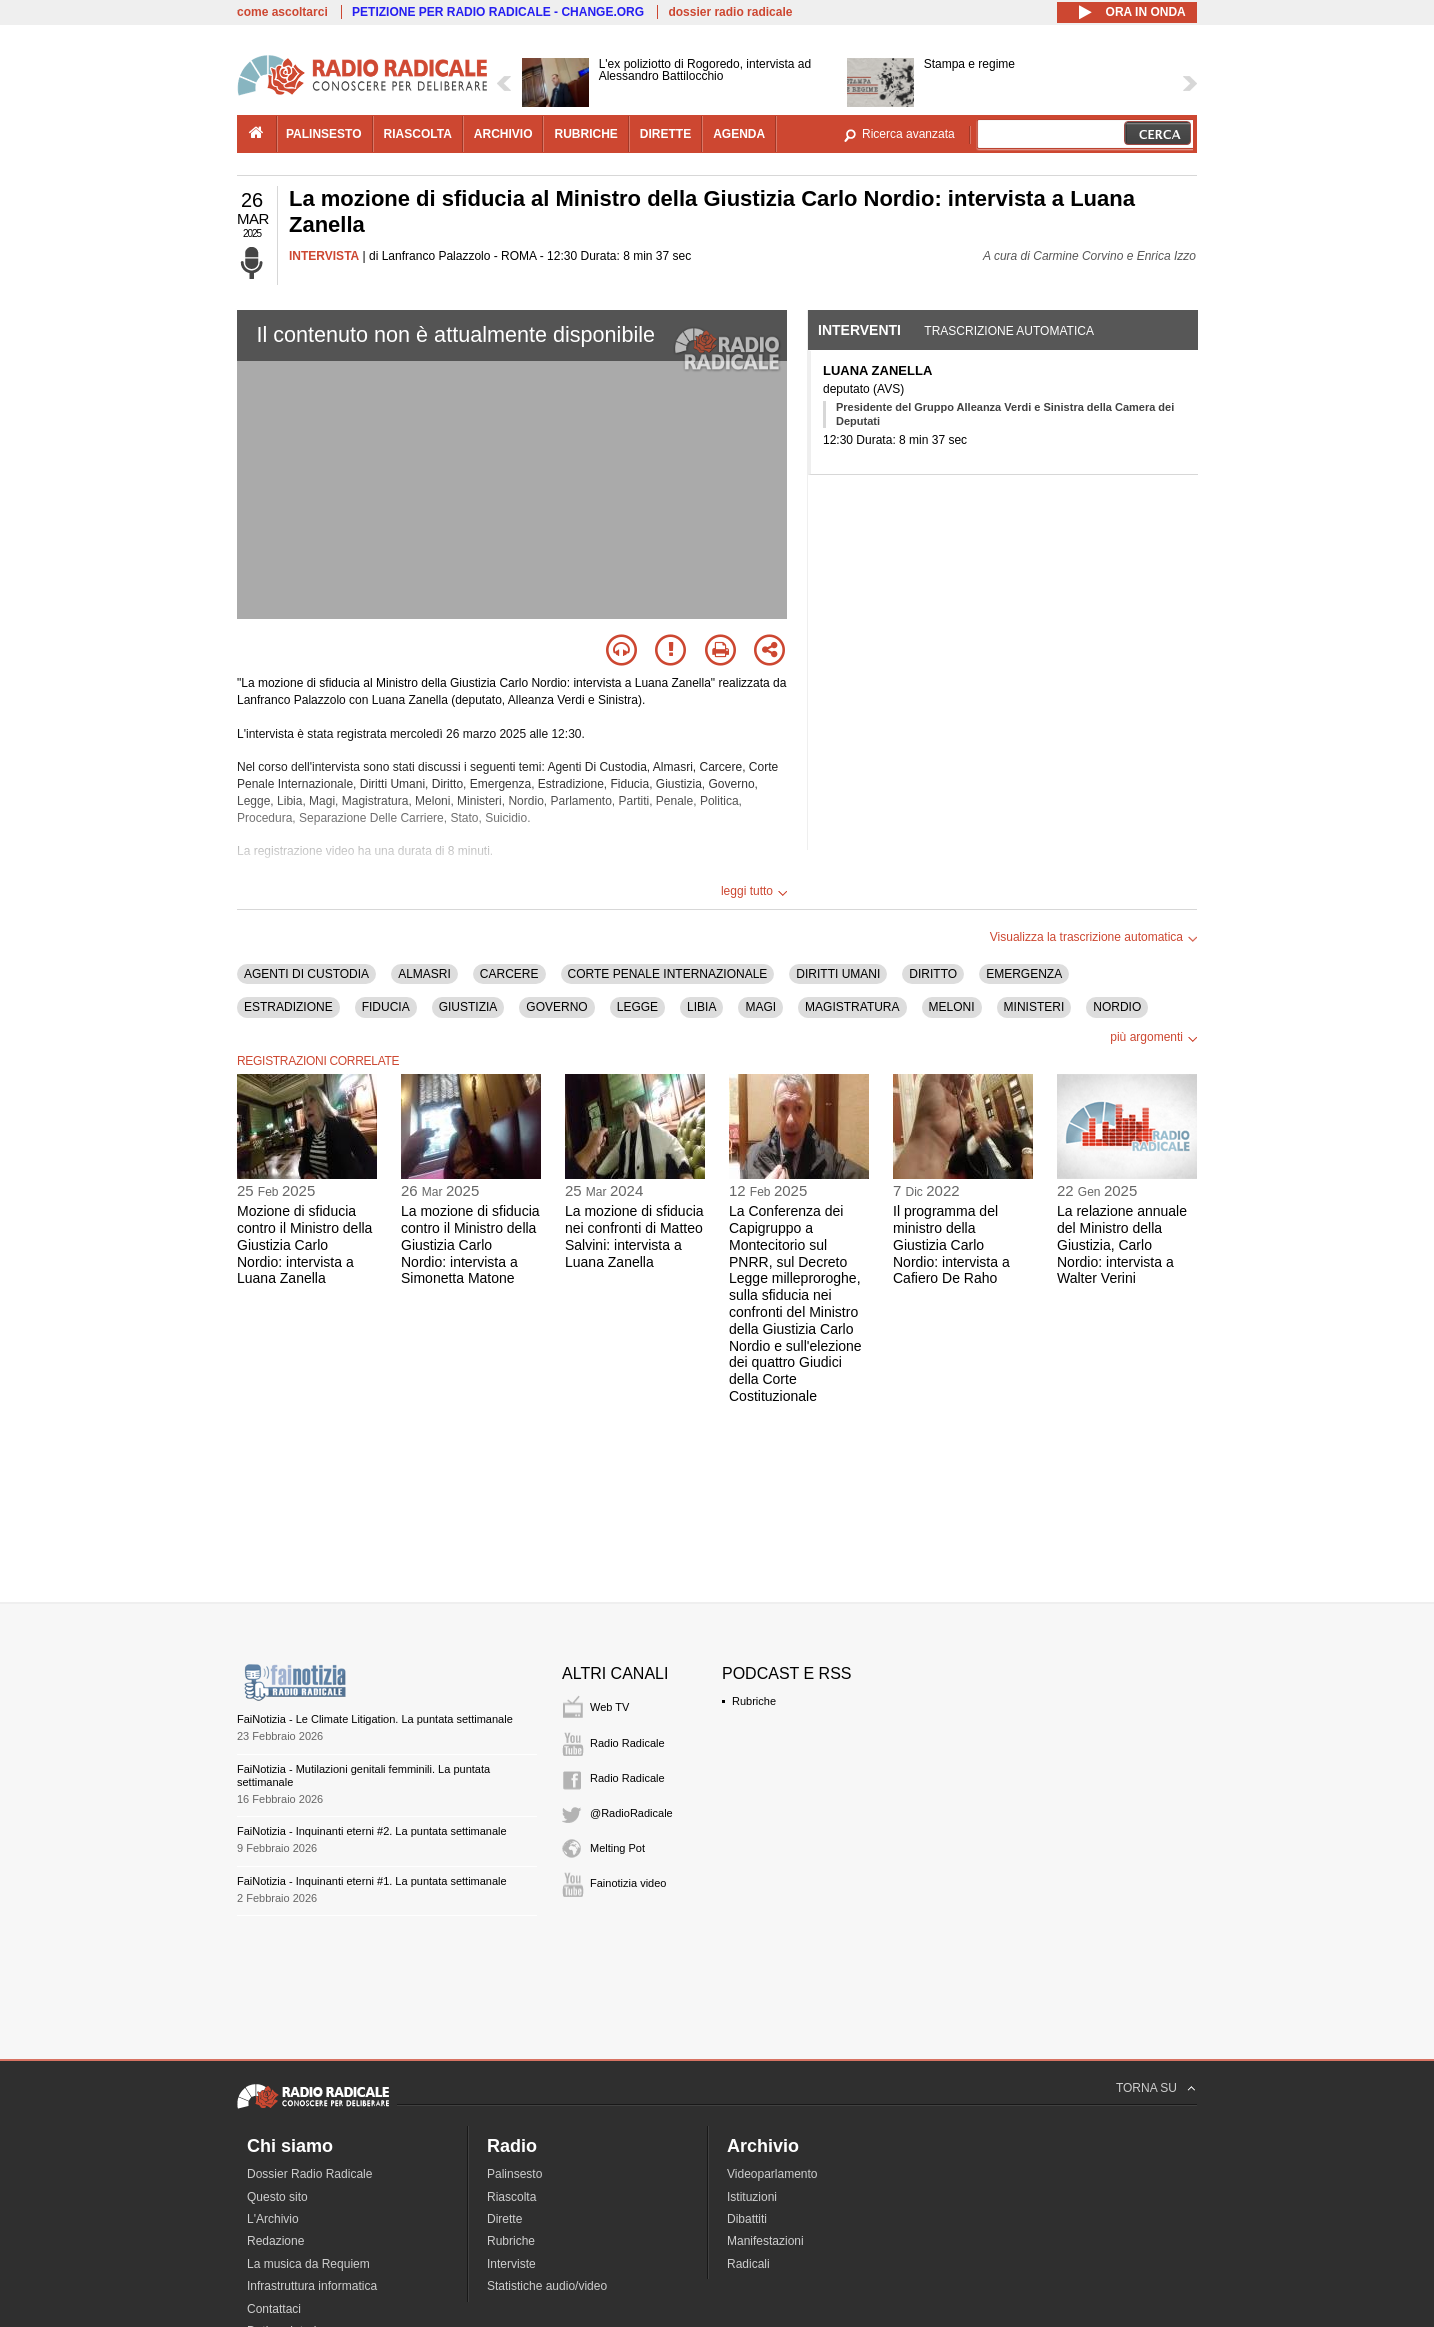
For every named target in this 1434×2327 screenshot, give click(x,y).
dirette (665, 134)
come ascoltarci (282, 12)
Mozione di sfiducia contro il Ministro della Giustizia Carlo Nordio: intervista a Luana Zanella (304, 1244)
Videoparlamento (772, 2174)
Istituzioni (752, 2197)
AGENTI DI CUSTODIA (306, 974)
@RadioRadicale (631, 1813)
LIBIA (701, 1007)
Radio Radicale (627, 1743)
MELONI (952, 1007)
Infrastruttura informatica (312, 2286)
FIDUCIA (386, 1007)
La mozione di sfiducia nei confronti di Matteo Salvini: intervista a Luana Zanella (634, 1236)
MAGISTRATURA (852, 1007)
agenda (739, 134)
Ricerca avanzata (908, 134)
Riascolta (511, 2197)
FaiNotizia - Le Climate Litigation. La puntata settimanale (375, 1719)
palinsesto (324, 134)
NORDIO (1117, 1007)
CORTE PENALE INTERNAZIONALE (668, 974)
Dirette (504, 2219)
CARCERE (509, 974)
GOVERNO (556, 1007)
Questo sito (277, 2197)
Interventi (859, 330)
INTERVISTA (324, 256)
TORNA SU (1146, 2088)
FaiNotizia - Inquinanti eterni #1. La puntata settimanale (372, 1881)
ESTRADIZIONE (288, 1007)
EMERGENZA (1024, 974)
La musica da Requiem (308, 2264)
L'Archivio (273, 2219)
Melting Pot (617, 1848)
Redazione (275, 2241)
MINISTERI (1034, 1007)
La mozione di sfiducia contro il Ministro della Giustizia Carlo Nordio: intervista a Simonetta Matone (470, 1244)
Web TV (609, 1707)
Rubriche (754, 1701)
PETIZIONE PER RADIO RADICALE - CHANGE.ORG (498, 12)
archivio (503, 134)
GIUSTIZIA (468, 1007)
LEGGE (637, 1007)
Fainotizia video (628, 1883)
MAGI (760, 1007)
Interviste (511, 2264)
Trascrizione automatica (1009, 331)
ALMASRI (424, 974)
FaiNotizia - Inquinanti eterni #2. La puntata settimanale (372, 1831)
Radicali (748, 2264)
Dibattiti (747, 2219)
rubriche (585, 134)
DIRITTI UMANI (838, 974)
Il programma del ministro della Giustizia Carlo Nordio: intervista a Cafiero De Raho (951, 1244)
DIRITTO (933, 974)
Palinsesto (514, 2174)
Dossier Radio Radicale (309, 2174)
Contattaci (274, 2309)
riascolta (418, 134)
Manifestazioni (765, 2241)
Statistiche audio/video (547, 2286)
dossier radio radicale (730, 12)
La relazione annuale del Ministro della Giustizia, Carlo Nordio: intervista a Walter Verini (1122, 1244)
